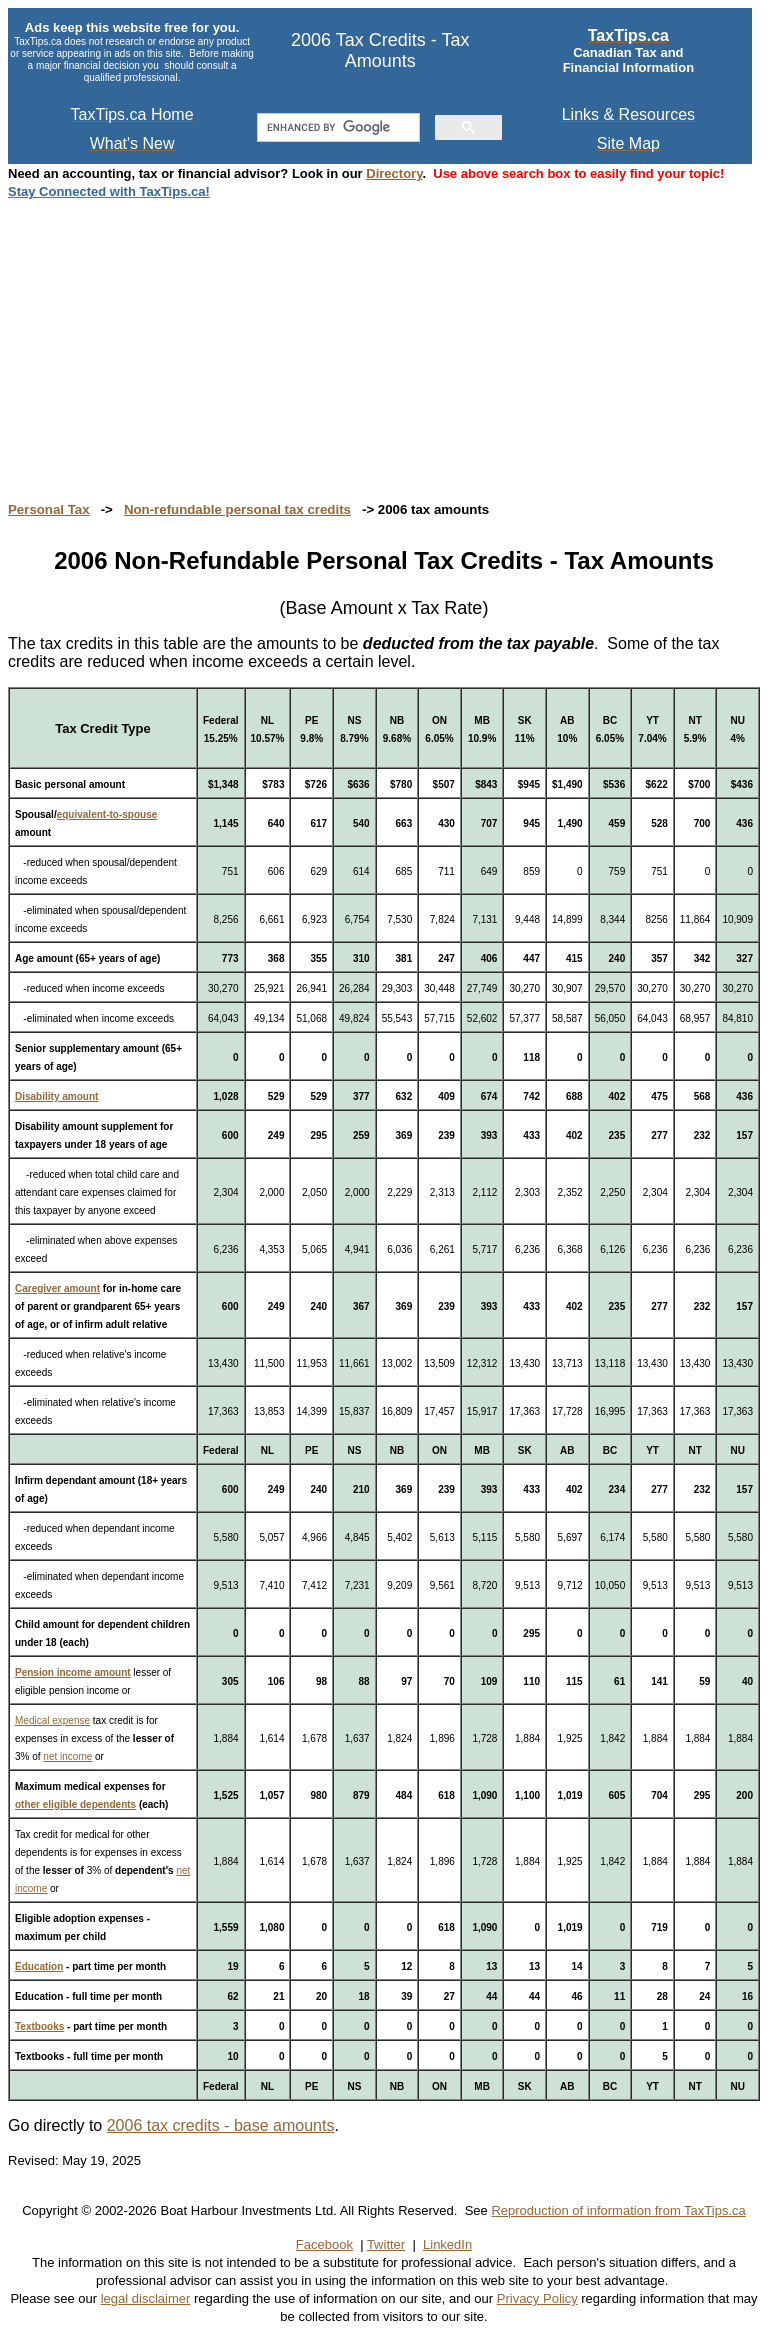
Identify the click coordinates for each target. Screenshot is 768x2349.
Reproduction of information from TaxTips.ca (618, 2210)
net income (67, 1756)
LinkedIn (447, 2244)
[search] (336, 128)
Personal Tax (49, 509)
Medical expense (52, 1720)
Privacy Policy (537, 2298)
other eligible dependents (75, 1804)
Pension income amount (73, 1672)
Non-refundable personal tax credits (237, 509)
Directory (394, 173)
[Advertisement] (384, 340)
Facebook (324, 2244)
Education (39, 1966)
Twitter (386, 2244)
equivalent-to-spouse (107, 814)
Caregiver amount (57, 1288)
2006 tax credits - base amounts (221, 2125)
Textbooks (39, 2026)
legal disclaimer (146, 2298)
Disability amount (56, 1096)
